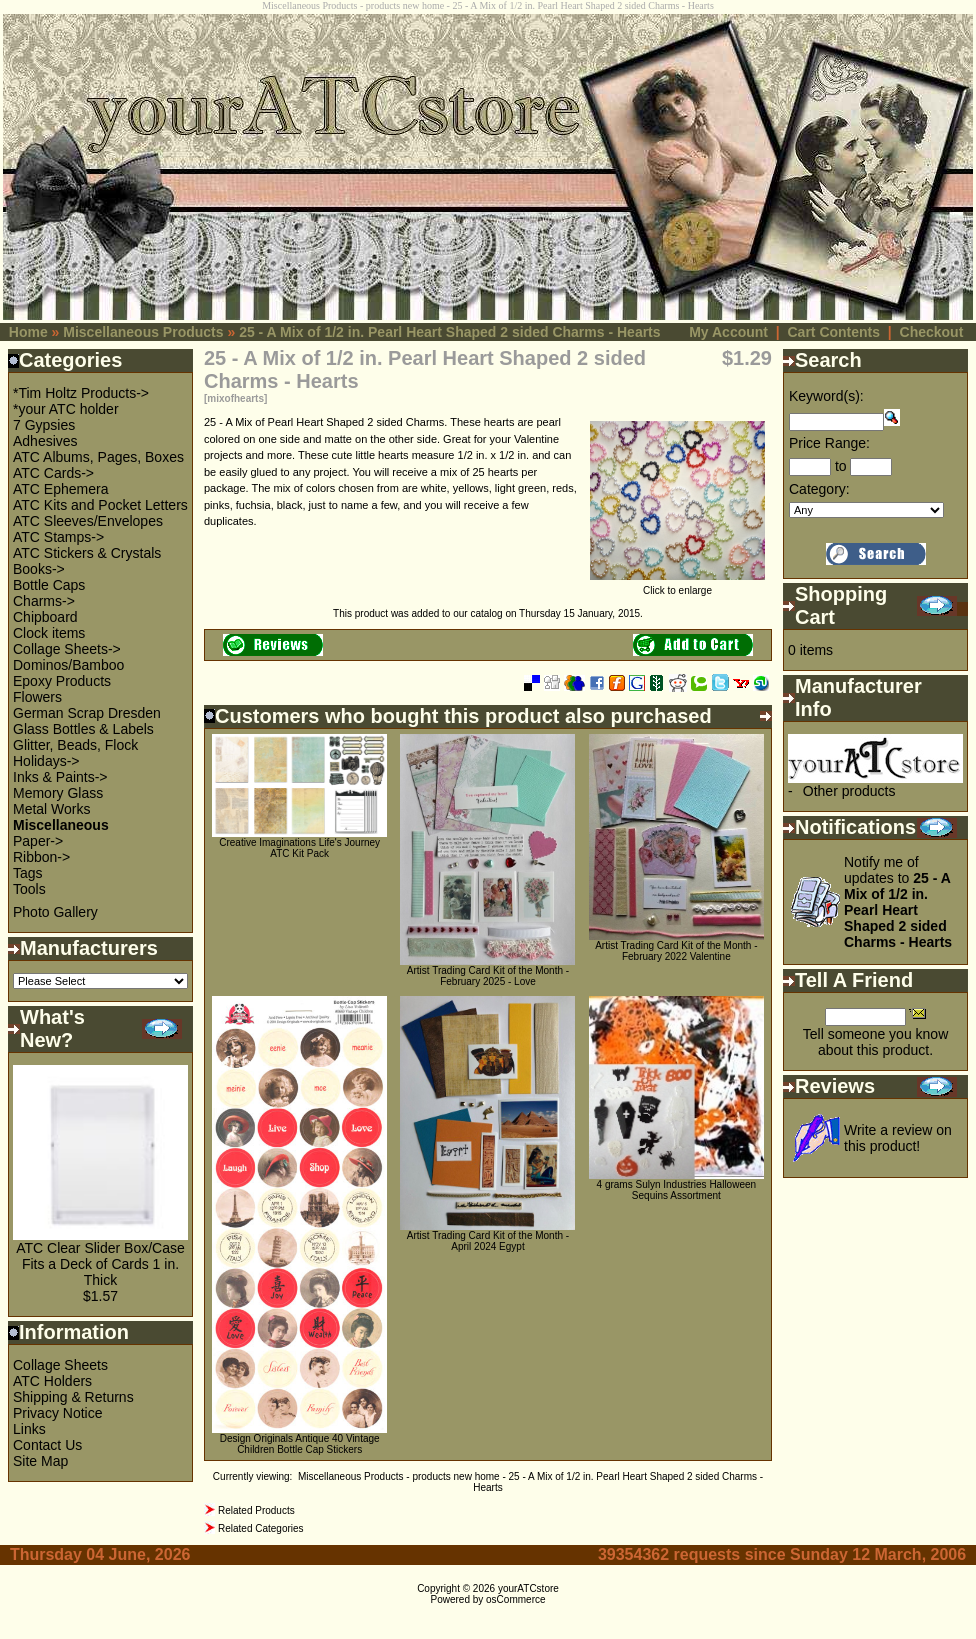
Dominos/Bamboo (68, 665)
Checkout (932, 332)
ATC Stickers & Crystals (87, 553)
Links (29, 1429)
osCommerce (515, 1599)
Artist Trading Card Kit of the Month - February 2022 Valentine (676, 951)
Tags (28, 873)
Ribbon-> (41, 857)
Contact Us (47, 1445)
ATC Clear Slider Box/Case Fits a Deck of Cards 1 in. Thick (100, 1264)
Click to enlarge (677, 586)
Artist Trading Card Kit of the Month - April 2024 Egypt (488, 1241)
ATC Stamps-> (58, 537)
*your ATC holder (66, 409)
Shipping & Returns (73, 1397)
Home (28, 332)
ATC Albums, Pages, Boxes (98, 457)
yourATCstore (528, 1588)
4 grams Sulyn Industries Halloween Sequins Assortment (677, 1190)
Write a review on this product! (898, 1138)
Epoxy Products (62, 681)
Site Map (40, 1461)
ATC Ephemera (60, 489)
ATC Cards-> (53, 473)
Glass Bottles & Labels (83, 729)
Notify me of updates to (898, 902)
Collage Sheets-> (67, 649)
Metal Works (52, 809)
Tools (29, 889)
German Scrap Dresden (87, 713)
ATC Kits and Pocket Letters (100, 505)
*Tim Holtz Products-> (81, 393)
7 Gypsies (44, 425)
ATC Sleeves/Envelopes (88, 521)
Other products (849, 791)
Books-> (39, 569)
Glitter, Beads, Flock (75, 745)
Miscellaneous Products (143, 332)
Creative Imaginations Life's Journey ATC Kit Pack (299, 848)
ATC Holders (52, 1381)
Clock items (49, 633)
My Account (728, 332)
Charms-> (44, 601)
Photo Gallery (55, 912)
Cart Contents (833, 332)
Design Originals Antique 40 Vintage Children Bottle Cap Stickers (300, 1444)
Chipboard (45, 617)
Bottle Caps (49, 585)
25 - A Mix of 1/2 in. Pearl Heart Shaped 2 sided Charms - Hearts (449, 332)
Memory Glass (58, 793)
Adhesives (45, 441)
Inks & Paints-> (60, 777)
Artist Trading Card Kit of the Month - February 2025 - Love (488, 976)
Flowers (37, 697)
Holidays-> (46, 761)
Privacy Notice (57, 1413)
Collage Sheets (60, 1365)
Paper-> (38, 841)
